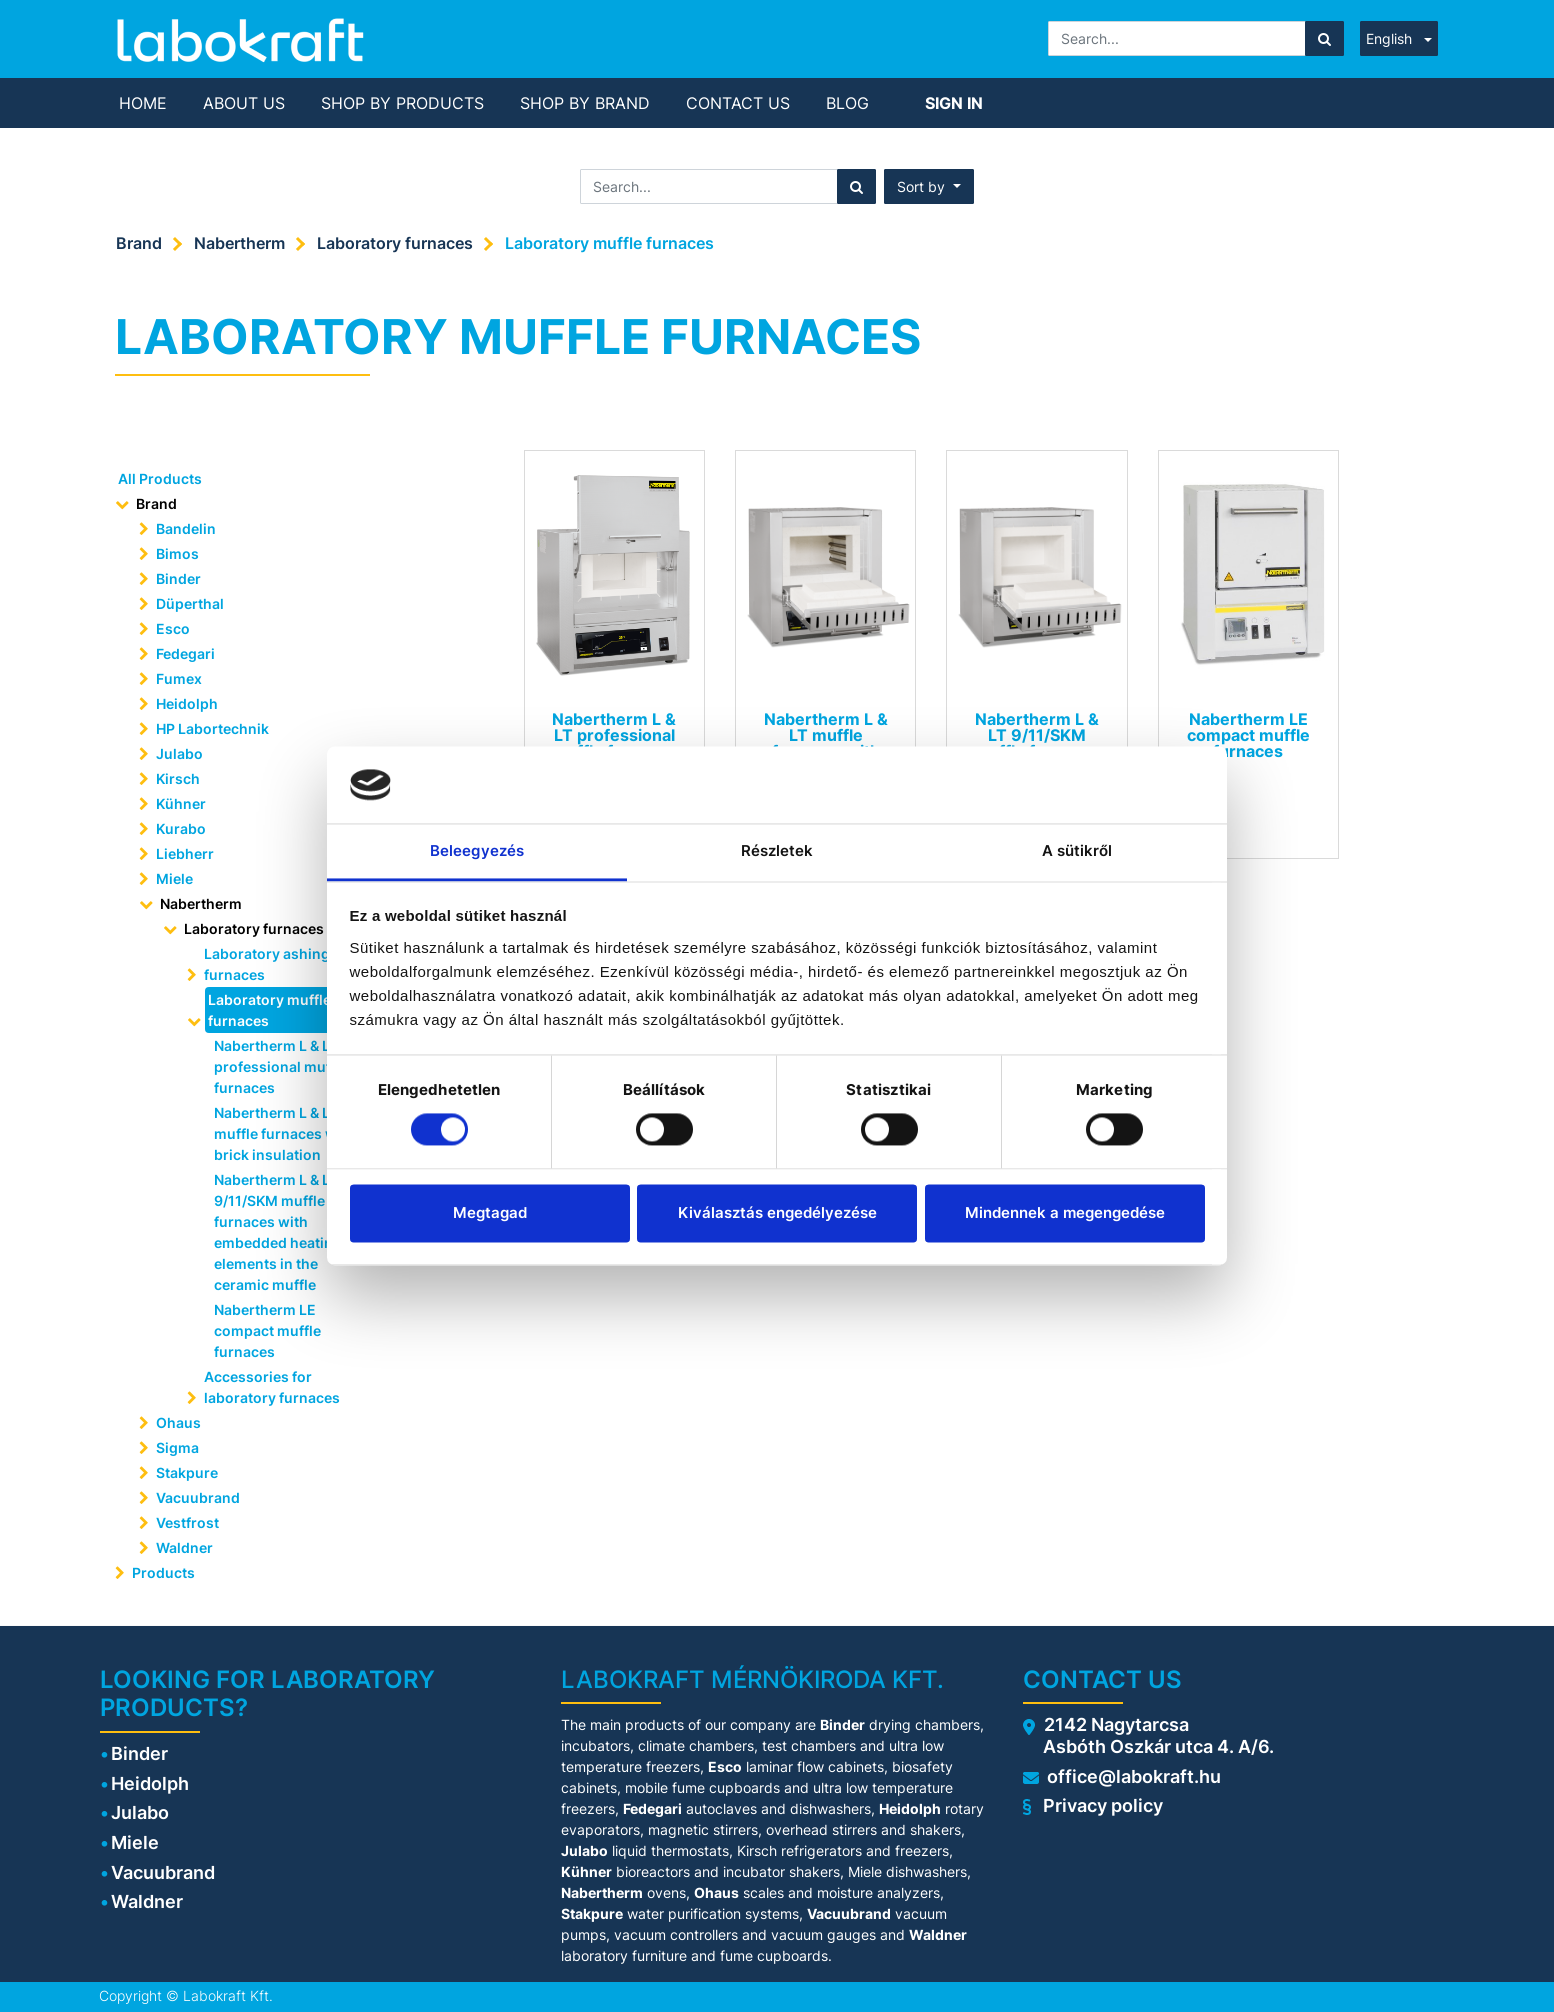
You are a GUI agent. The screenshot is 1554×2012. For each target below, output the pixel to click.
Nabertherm (239, 243)
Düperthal (190, 603)
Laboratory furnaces (395, 243)
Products (163, 1572)
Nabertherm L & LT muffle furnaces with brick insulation (284, 1133)
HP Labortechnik (212, 728)
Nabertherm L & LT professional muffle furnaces (281, 1066)
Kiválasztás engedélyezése (777, 1212)
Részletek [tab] (777, 850)
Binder (178, 578)
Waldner (184, 1547)
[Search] (1324, 38)
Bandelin (186, 528)
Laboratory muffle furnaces (609, 243)
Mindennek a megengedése (1065, 1212)
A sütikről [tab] (1077, 850)
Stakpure (187, 1472)
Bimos (177, 553)
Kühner (181, 803)
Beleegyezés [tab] (477, 850)
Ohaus (178, 1422)
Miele (174, 878)
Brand (139, 243)
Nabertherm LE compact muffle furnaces (267, 1330)
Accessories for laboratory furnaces (272, 1387)
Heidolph (187, 703)
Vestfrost (187, 1522)
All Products (160, 478)
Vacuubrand (198, 1497)
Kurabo (181, 828)
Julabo (179, 753)
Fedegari (185, 653)
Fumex (179, 678)
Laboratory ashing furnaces (267, 964)
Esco (173, 628)
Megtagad (490, 1212)
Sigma (177, 1447)
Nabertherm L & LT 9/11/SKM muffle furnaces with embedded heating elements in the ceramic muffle (278, 1232)
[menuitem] (143, 103)
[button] (929, 186)
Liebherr (185, 853)
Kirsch (178, 778)
